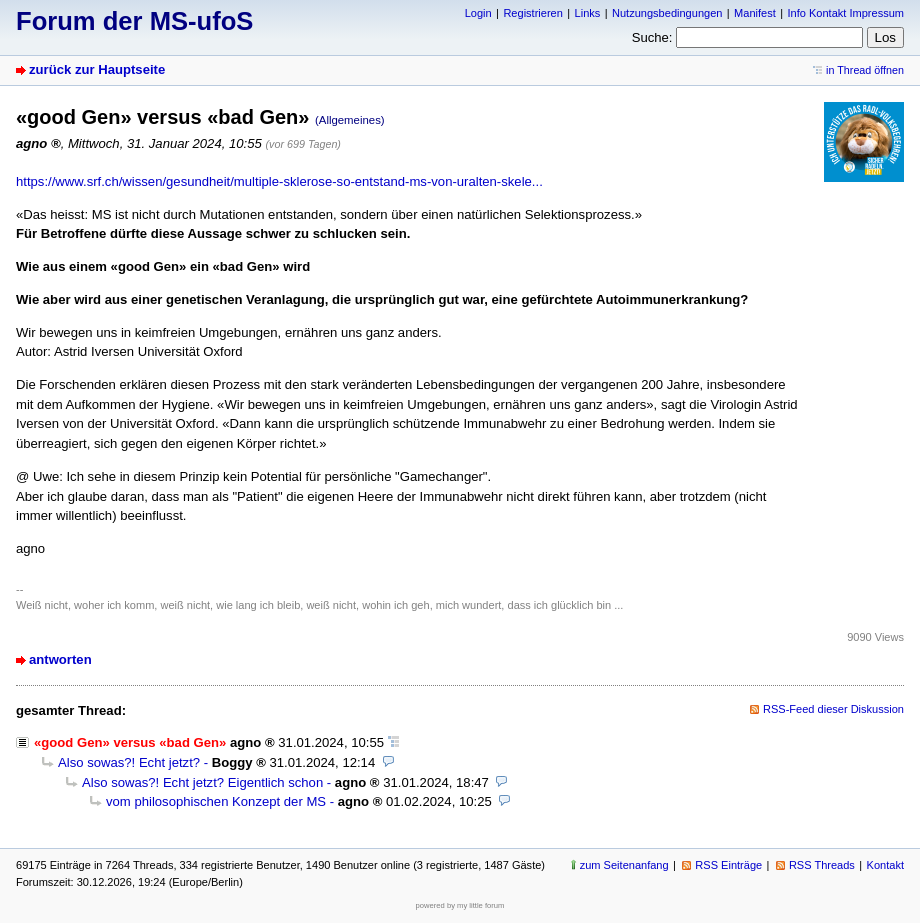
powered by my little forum (460, 905)
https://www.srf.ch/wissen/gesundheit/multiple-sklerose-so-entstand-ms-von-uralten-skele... (279, 181)
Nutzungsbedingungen (667, 13)
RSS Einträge (728, 865)
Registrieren (532, 13)
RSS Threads (822, 865)
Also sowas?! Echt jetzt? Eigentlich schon (202, 782)
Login (478, 13)
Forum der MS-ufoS (134, 21)
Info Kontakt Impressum (846, 13)
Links (588, 13)
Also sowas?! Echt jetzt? (129, 762)
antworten (60, 659)
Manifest (755, 13)
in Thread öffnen (865, 70)
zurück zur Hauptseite (97, 69)
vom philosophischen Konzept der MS (216, 801)
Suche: (652, 37)
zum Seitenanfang (624, 865)
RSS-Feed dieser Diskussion (833, 709)
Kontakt (885, 865)
